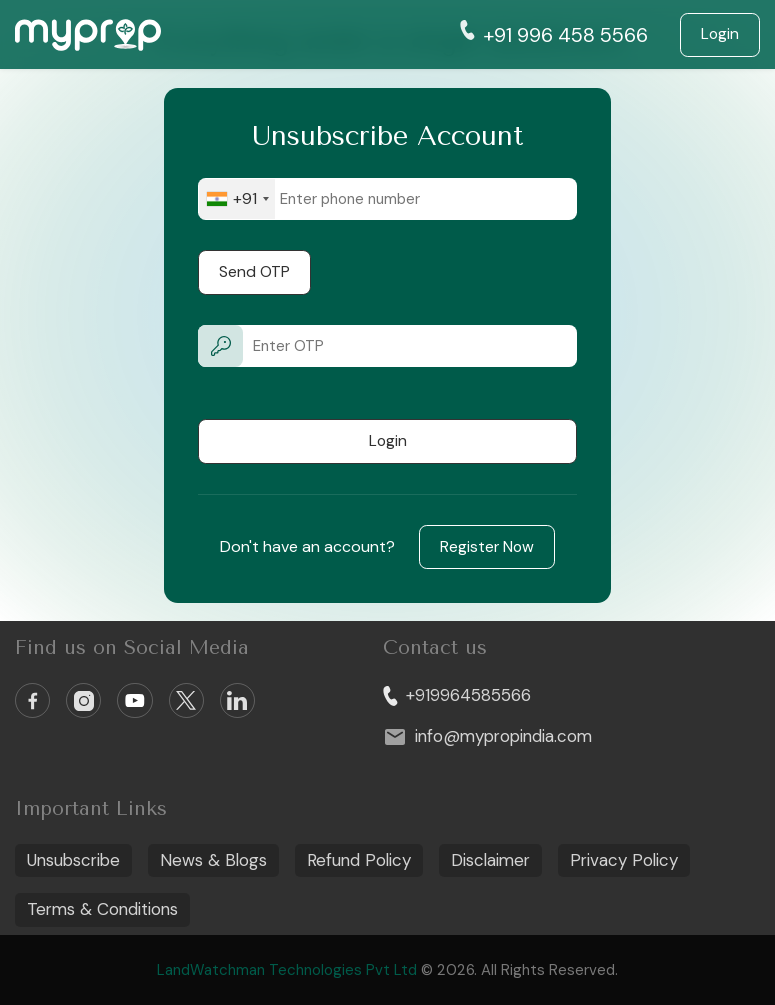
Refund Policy (359, 860)
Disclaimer (490, 860)
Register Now (487, 547)
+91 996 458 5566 (554, 34)
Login (720, 34)
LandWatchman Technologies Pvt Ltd (289, 970)
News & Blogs (213, 860)
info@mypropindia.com (487, 737)
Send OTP (254, 272)
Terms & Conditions (102, 909)
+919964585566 (457, 695)
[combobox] (237, 199)
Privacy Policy (624, 860)
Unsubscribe (73, 860)
